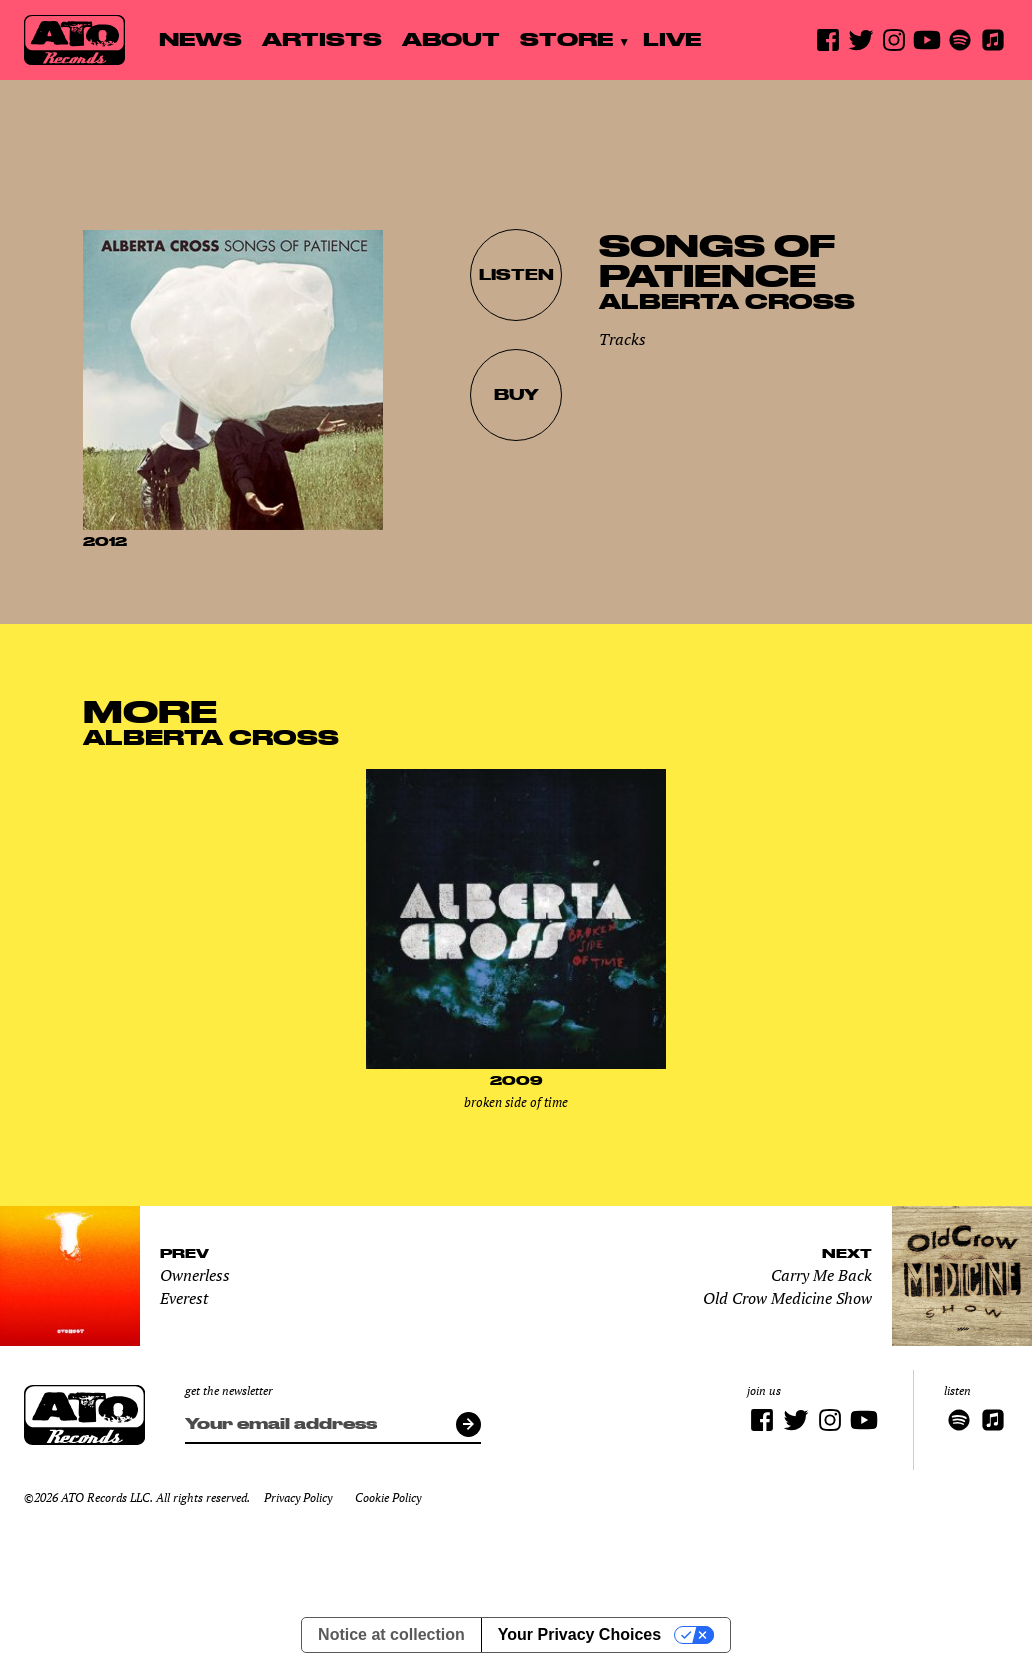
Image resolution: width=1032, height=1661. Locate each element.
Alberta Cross (727, 301)
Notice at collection (391, 1634)
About (451, 39)
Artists (322, 39)
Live (672, 39)
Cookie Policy (388, 1497)
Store (566, 39)
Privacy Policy (298, 1497)
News (200, 39)
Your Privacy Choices (579, 1634)
